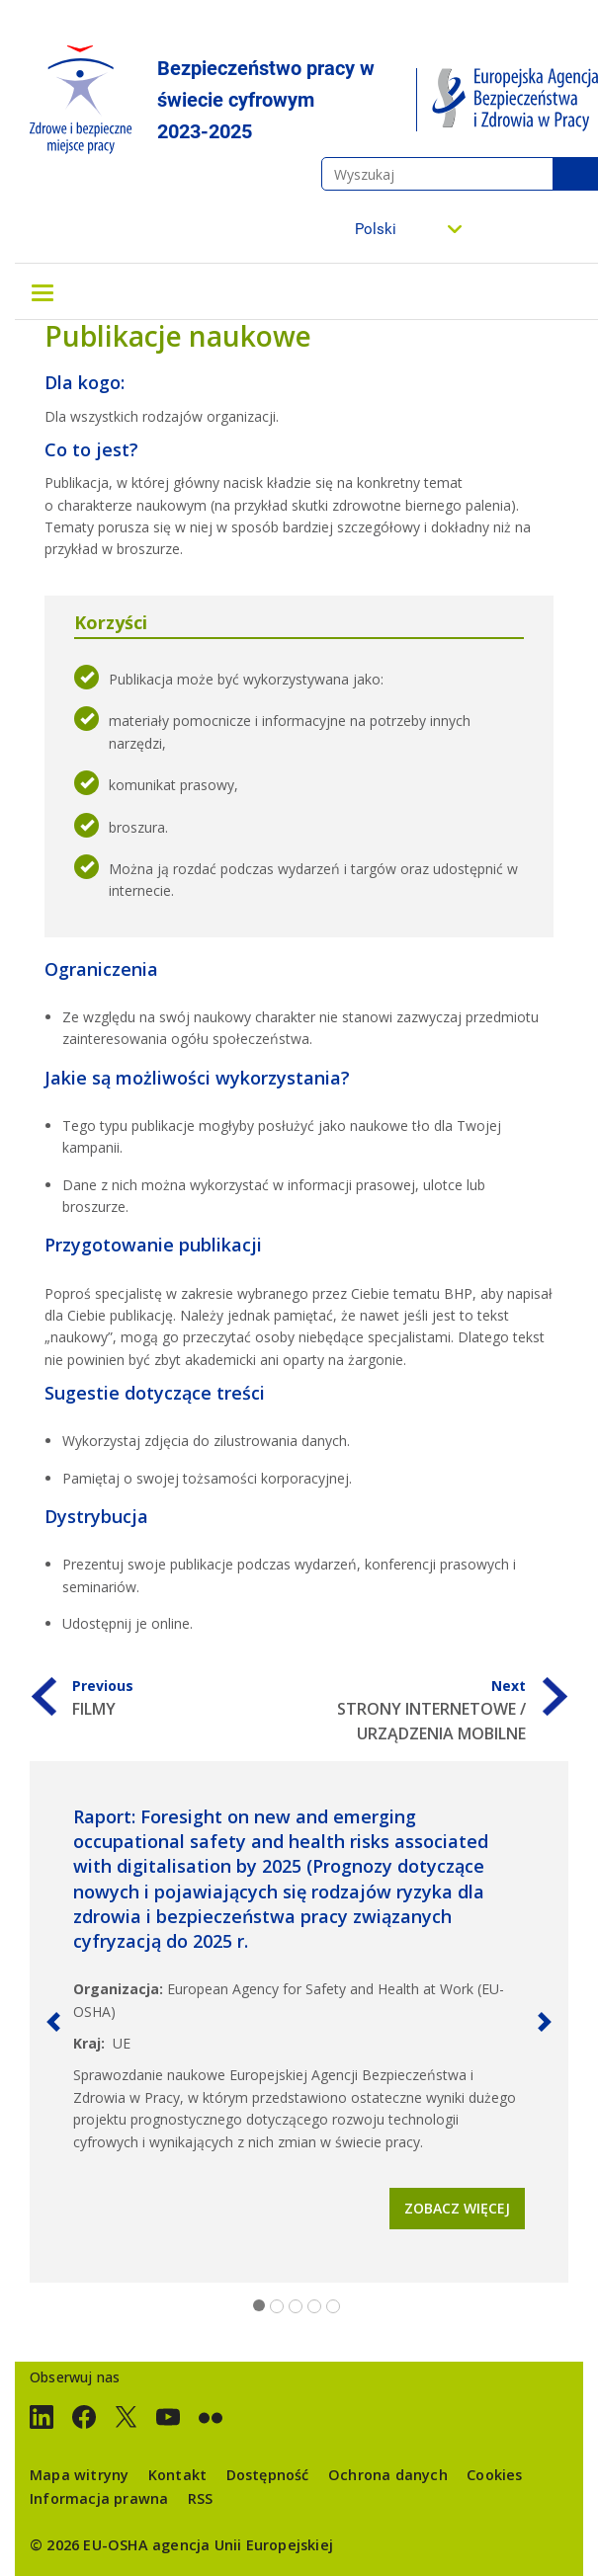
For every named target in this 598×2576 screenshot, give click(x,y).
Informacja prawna (99, 2498)
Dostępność (267, 2474)
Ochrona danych (388, 2474)
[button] (53, 2022)
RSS (201, 2498)
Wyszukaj (575, 174)
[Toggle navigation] (42, 291)
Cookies (494, 2474)
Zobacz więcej (457, 2208)
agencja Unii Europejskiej (242, 2545)
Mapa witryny (79, 2474)
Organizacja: (118, 1988)
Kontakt (177, 2474)
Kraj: (89, 2043)
